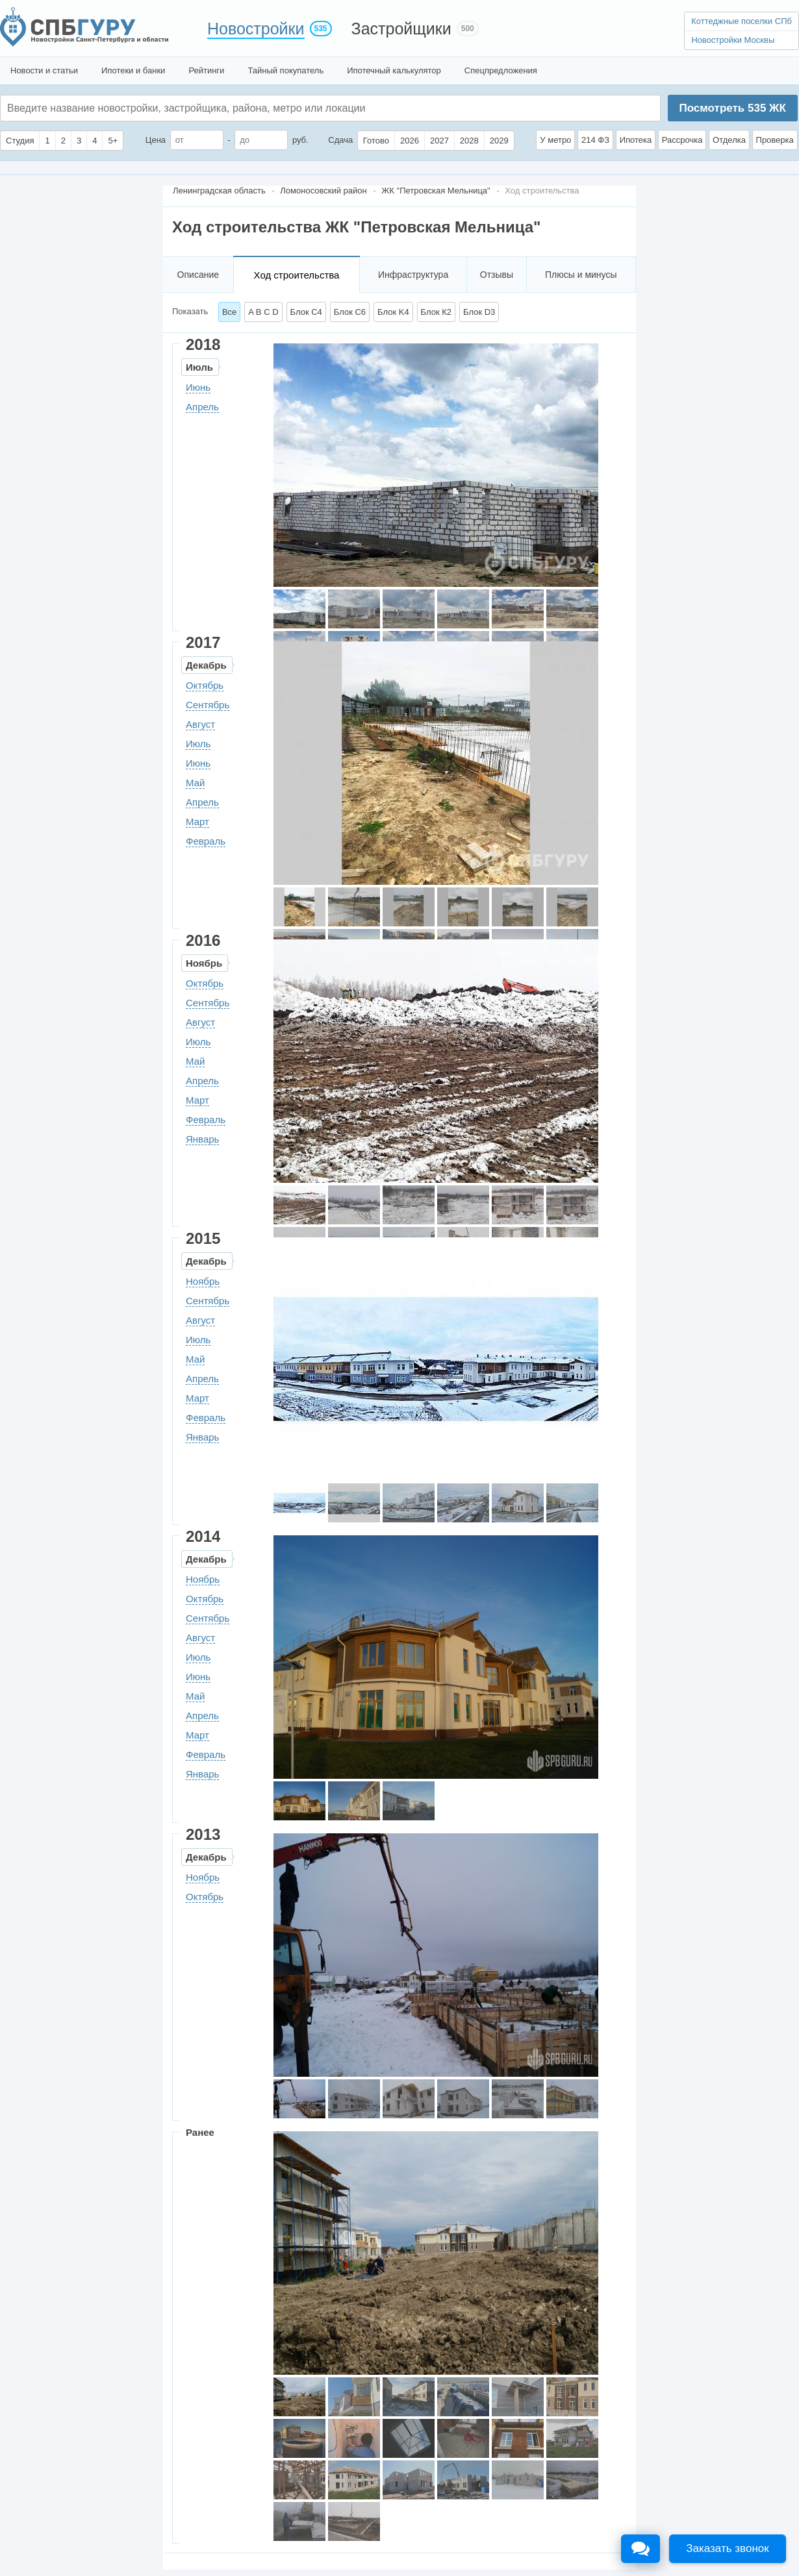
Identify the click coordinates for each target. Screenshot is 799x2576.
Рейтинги (206, 70)
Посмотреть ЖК (732, 108)
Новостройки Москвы (732, 40)
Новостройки (256, 28)
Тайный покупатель (285, 70)
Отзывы (496, 274)
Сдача (340, 140)
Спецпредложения (500, 70)
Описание (198, 274)
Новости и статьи (44, 70)
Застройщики (401, 28)
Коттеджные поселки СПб (741, 21)
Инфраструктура (413, 274)
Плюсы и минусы (580, 274)
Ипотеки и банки (133, 70)
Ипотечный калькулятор (394, 70)
